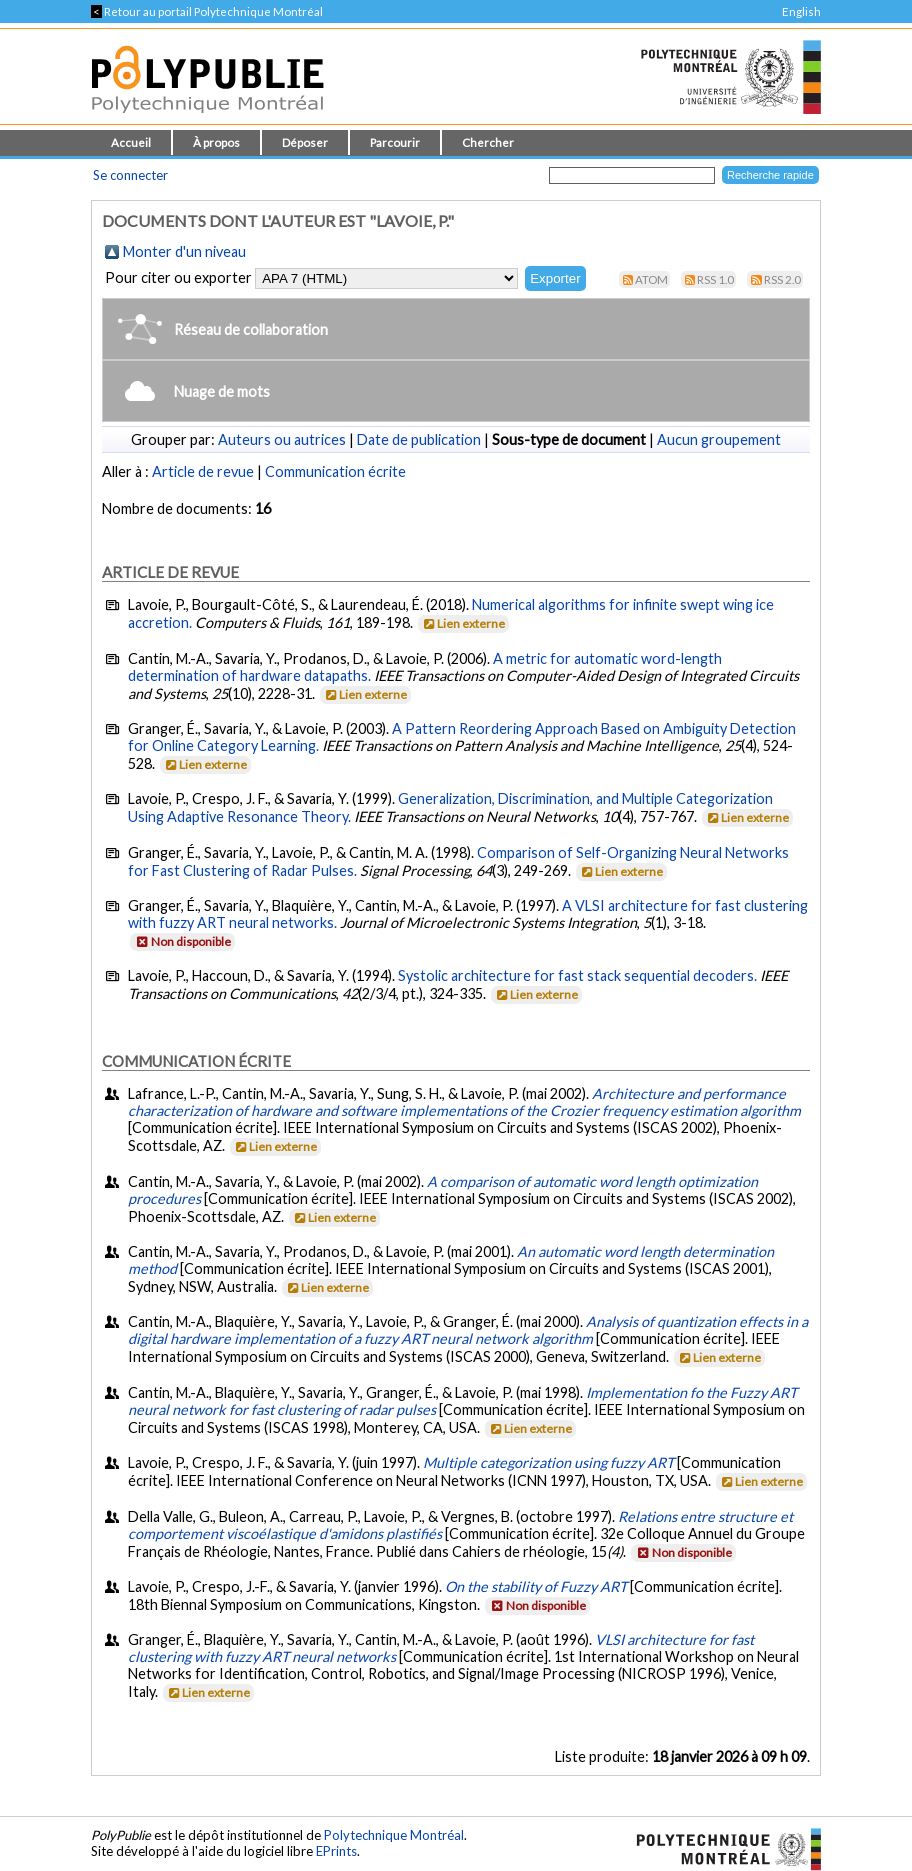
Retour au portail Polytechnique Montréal (207, 11)
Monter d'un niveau (184, 251)
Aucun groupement (719, 439)
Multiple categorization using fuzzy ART (548, 1462)
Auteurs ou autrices (282, 439)
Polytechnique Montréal (394, 1835)
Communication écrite (335, 471)
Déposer (305, 142)
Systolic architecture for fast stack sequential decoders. (577, 975)
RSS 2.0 (782, 279)
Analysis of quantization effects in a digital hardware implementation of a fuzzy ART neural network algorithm (468, 1330)
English (801, 11)
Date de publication (419, 439)
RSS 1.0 (715, 279)
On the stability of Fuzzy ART (536, 1586)
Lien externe (462, 623)
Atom (651, 279)
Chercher (488, 142)
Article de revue (203, 471)
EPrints (336, 1851)
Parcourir (395, 142)
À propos (216, 142)
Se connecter (130, 175)
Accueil (131, 142)
